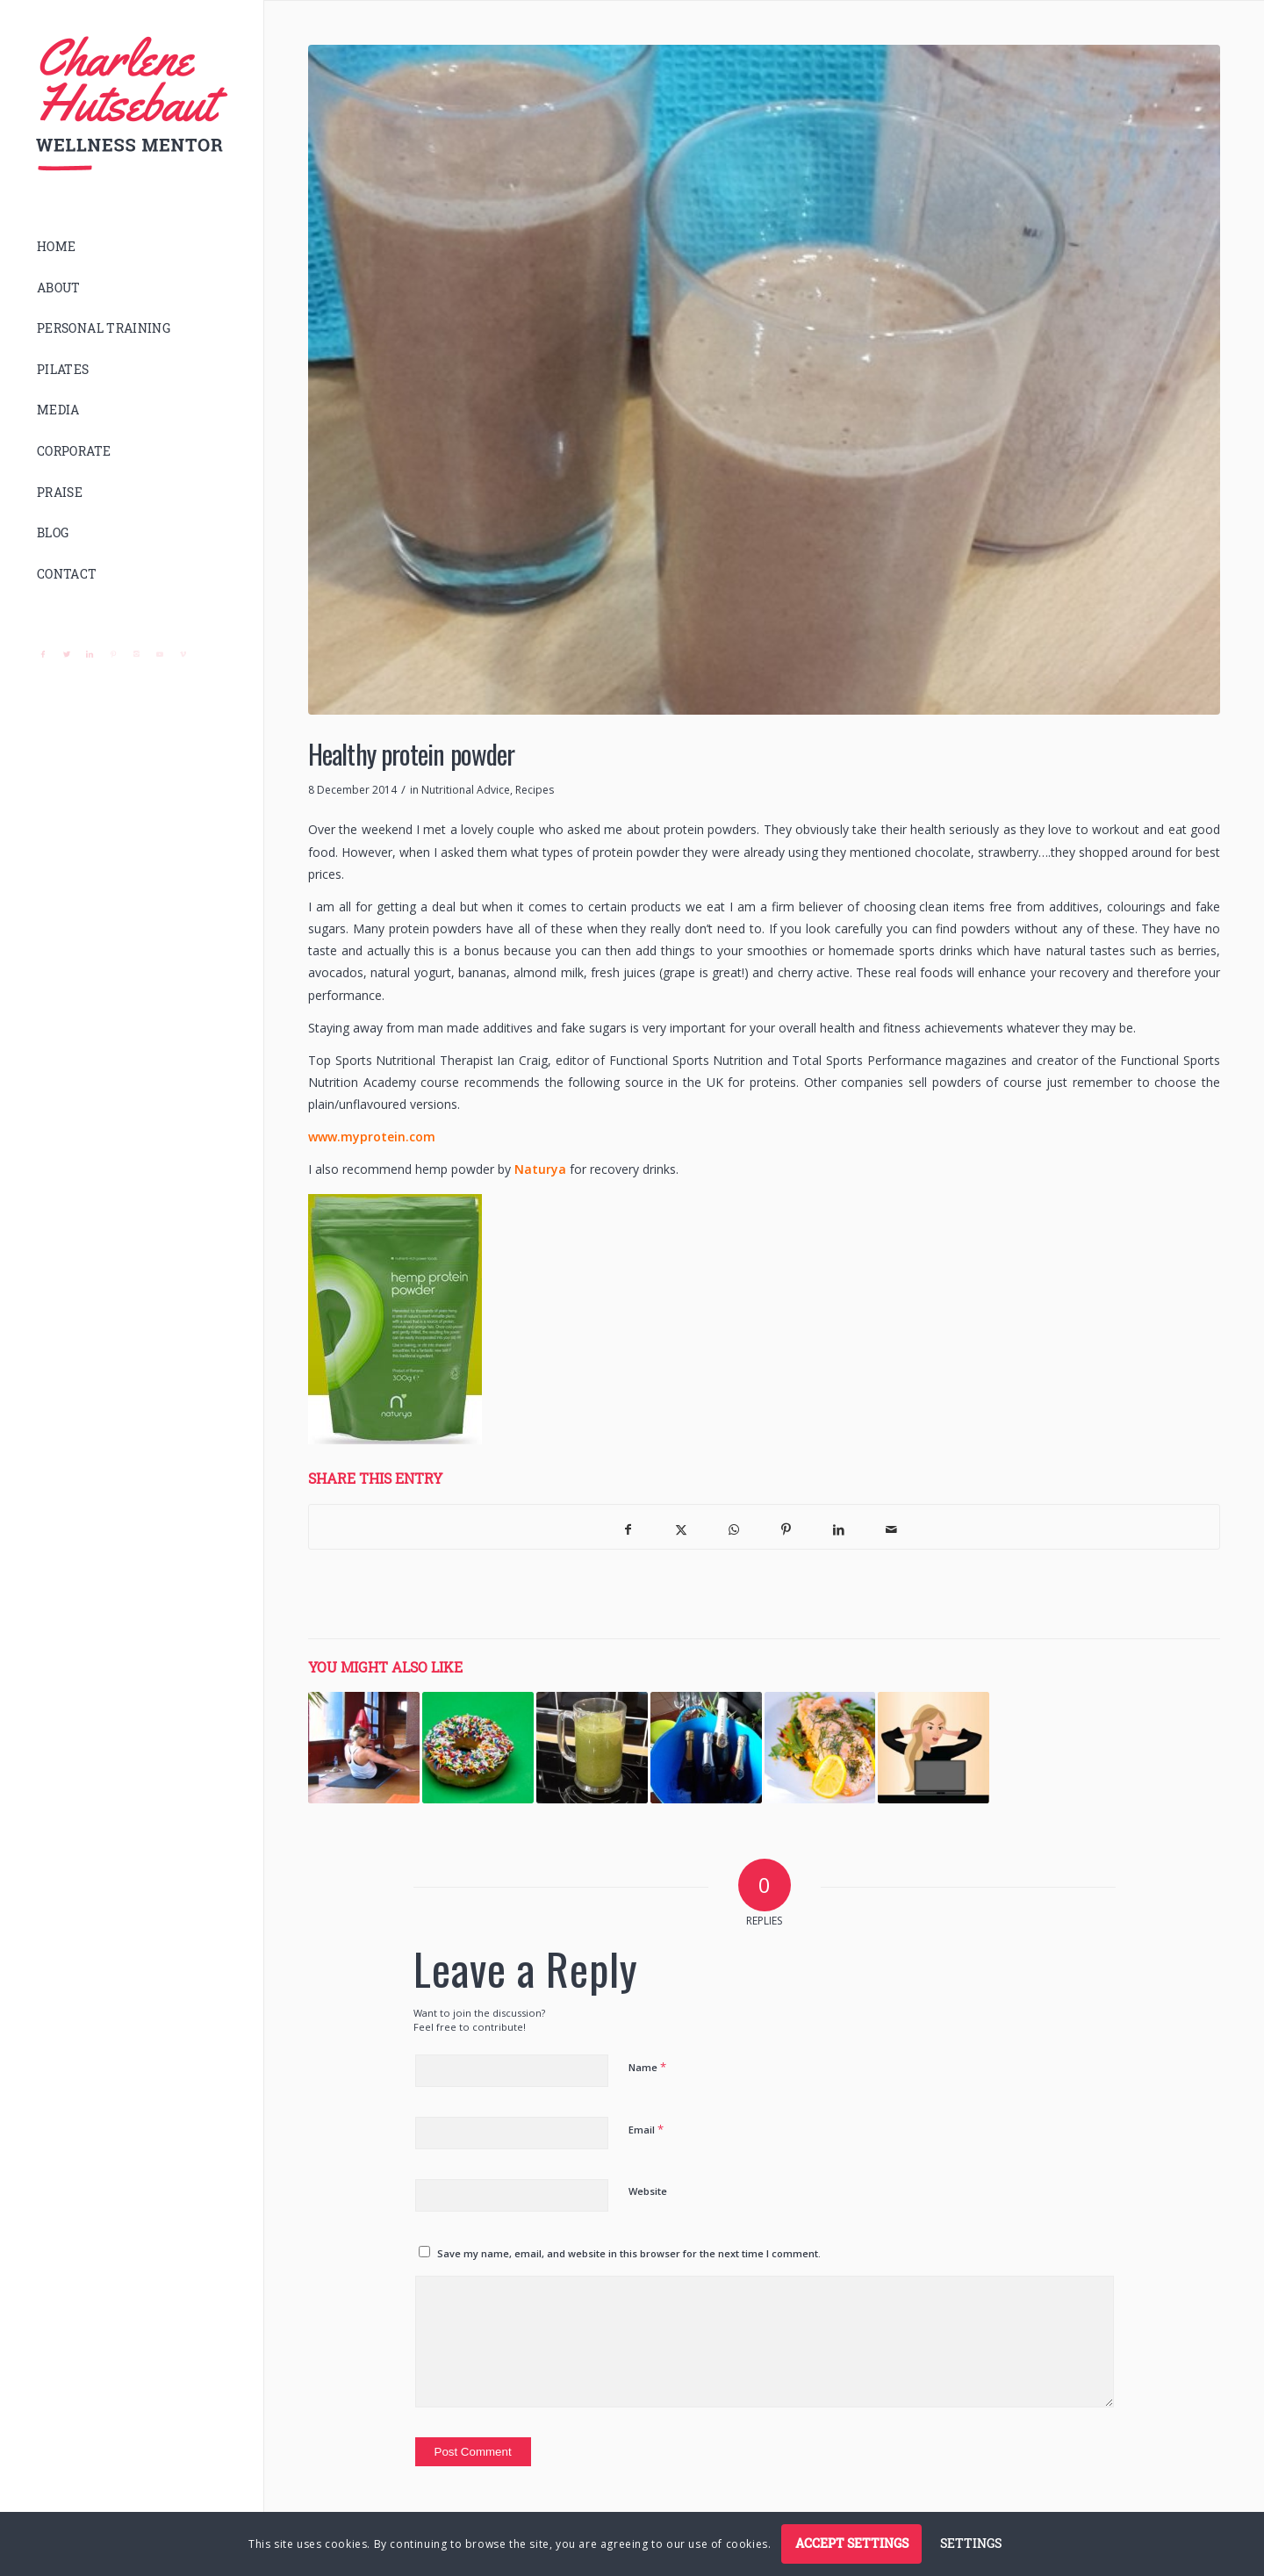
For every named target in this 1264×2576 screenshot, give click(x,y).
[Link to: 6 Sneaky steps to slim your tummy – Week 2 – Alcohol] (706, 1747)
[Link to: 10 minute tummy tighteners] (364, 1747)
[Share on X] (681, 1527)
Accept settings (851, 2543)
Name (647, 2067)
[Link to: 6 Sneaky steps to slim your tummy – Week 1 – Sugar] (478, 1747)
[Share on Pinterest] (786, 1527)
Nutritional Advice (465, 789)
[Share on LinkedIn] (839, 1527)
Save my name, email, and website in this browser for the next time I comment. (629, 2253)
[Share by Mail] (892, 1527)
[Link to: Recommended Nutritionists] (820, 1747)
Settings (971, 2543)
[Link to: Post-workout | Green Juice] (592, 1747)
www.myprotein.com (371, 1136)
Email (646, 2129)
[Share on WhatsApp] (734, 1527)
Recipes (534, 789)
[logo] (131, 104)
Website (647, 2191)
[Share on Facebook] (628, 1527)
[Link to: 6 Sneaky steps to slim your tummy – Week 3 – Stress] (933, 1747)
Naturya (540, 1169)
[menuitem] (131, 247)
